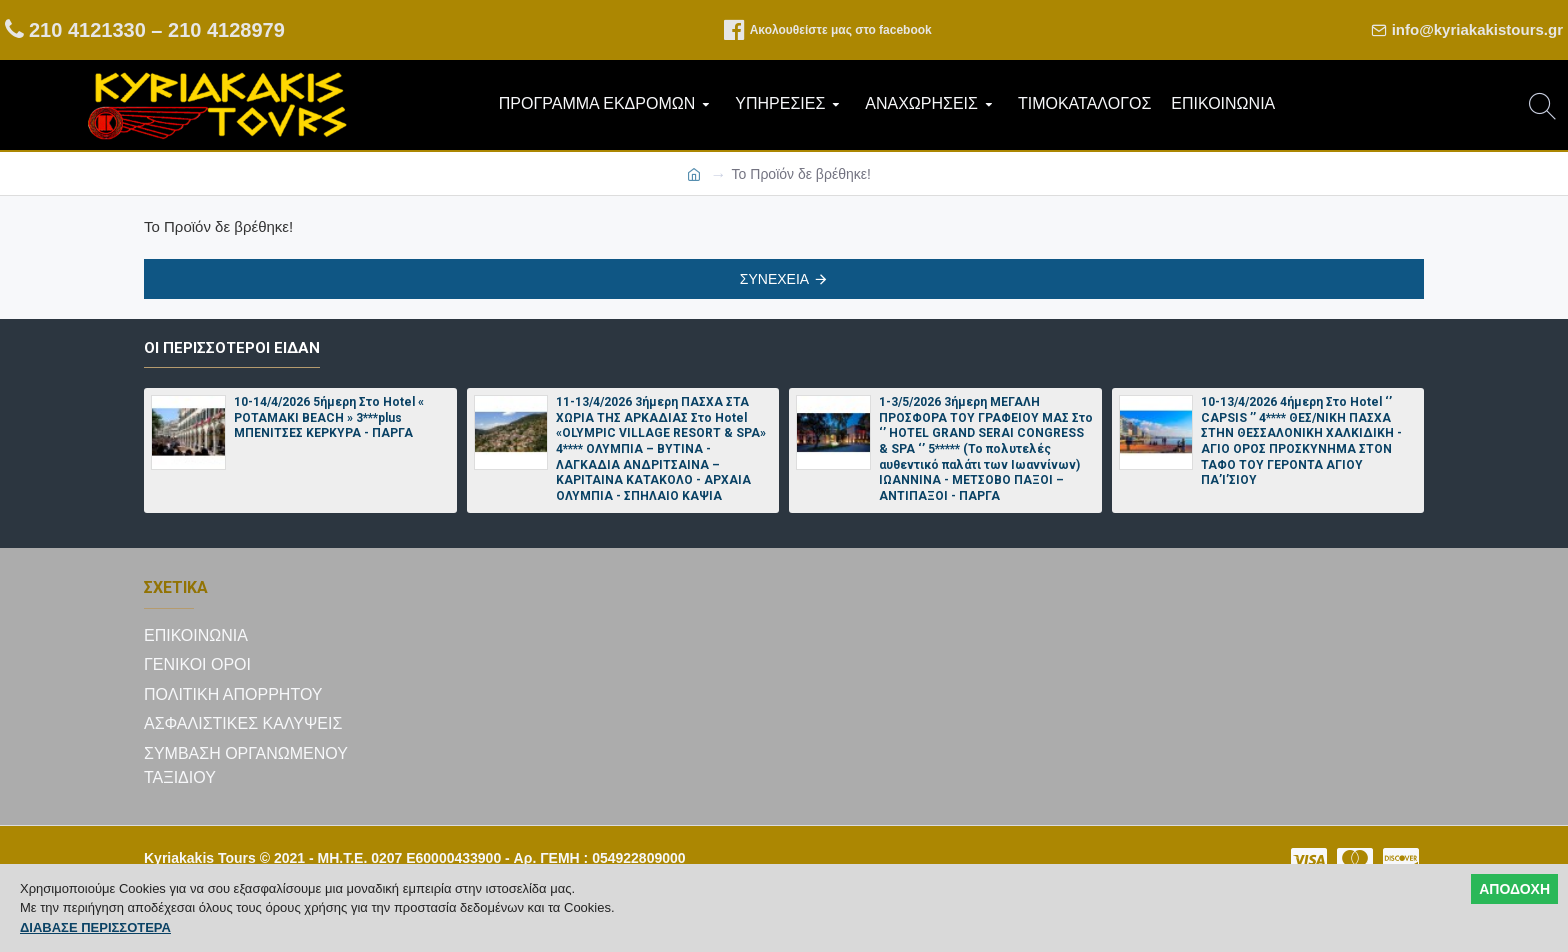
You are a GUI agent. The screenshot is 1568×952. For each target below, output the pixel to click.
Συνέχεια (774, 279)
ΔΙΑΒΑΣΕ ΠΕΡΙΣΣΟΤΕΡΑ (95, 927)
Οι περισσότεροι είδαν (232, 348)
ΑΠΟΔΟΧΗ (1514, 889)
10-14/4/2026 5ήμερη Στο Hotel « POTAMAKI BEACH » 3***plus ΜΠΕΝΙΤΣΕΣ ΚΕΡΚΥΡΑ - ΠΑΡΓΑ (329, 418)
